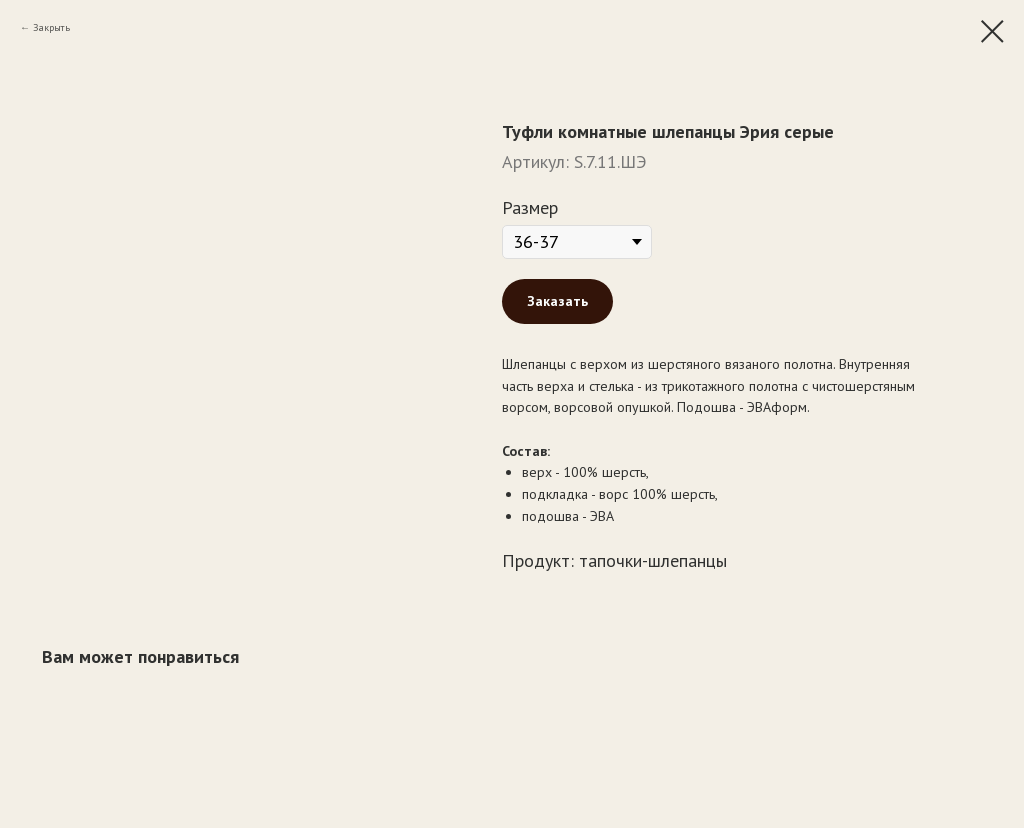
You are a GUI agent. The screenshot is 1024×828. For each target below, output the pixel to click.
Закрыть (51, 27)
